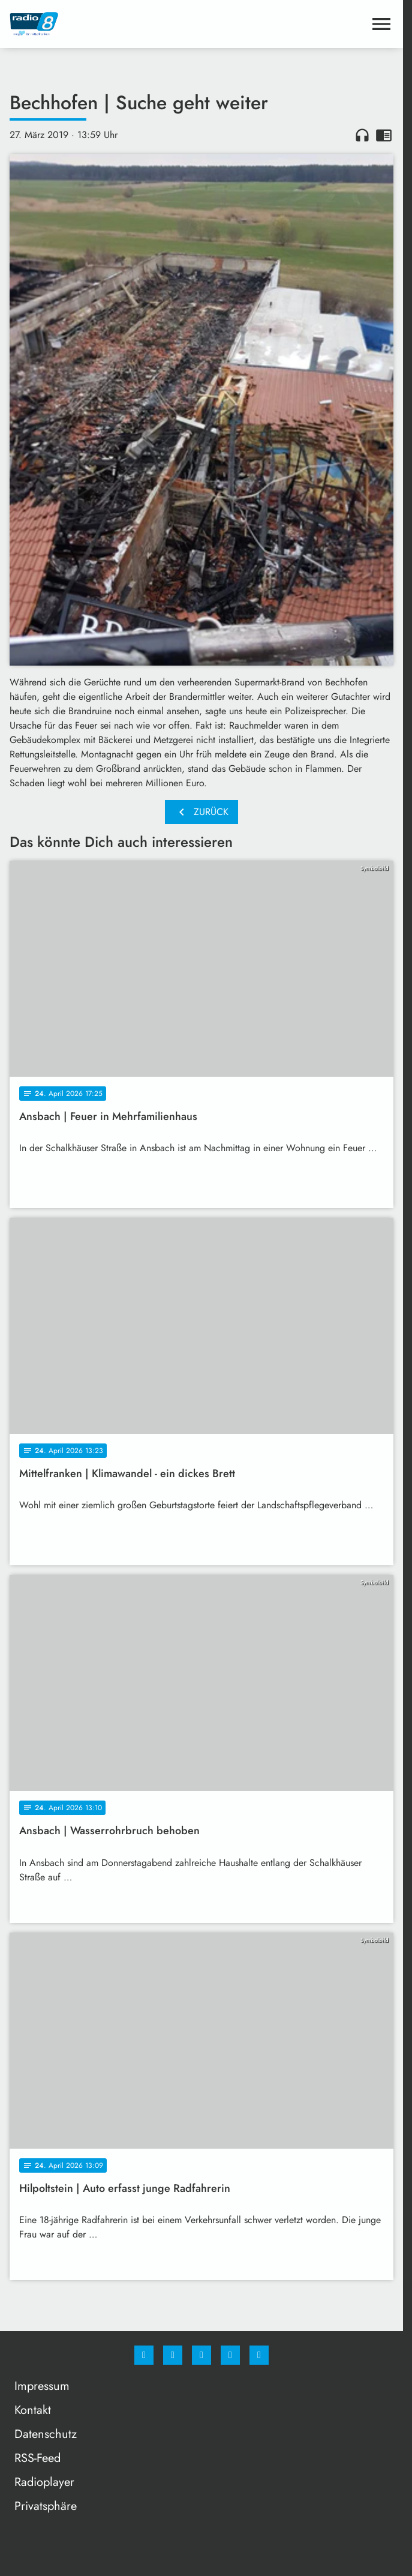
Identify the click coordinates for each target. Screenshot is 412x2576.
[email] (259, 2355)
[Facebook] (144, 2355)
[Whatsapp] (201, 2355)
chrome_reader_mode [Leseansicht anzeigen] (383, 135)
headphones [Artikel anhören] (362, 135)
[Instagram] (172, 2355)
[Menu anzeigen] (381, 24)
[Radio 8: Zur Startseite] (106, 24)
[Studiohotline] (230, 2355)
